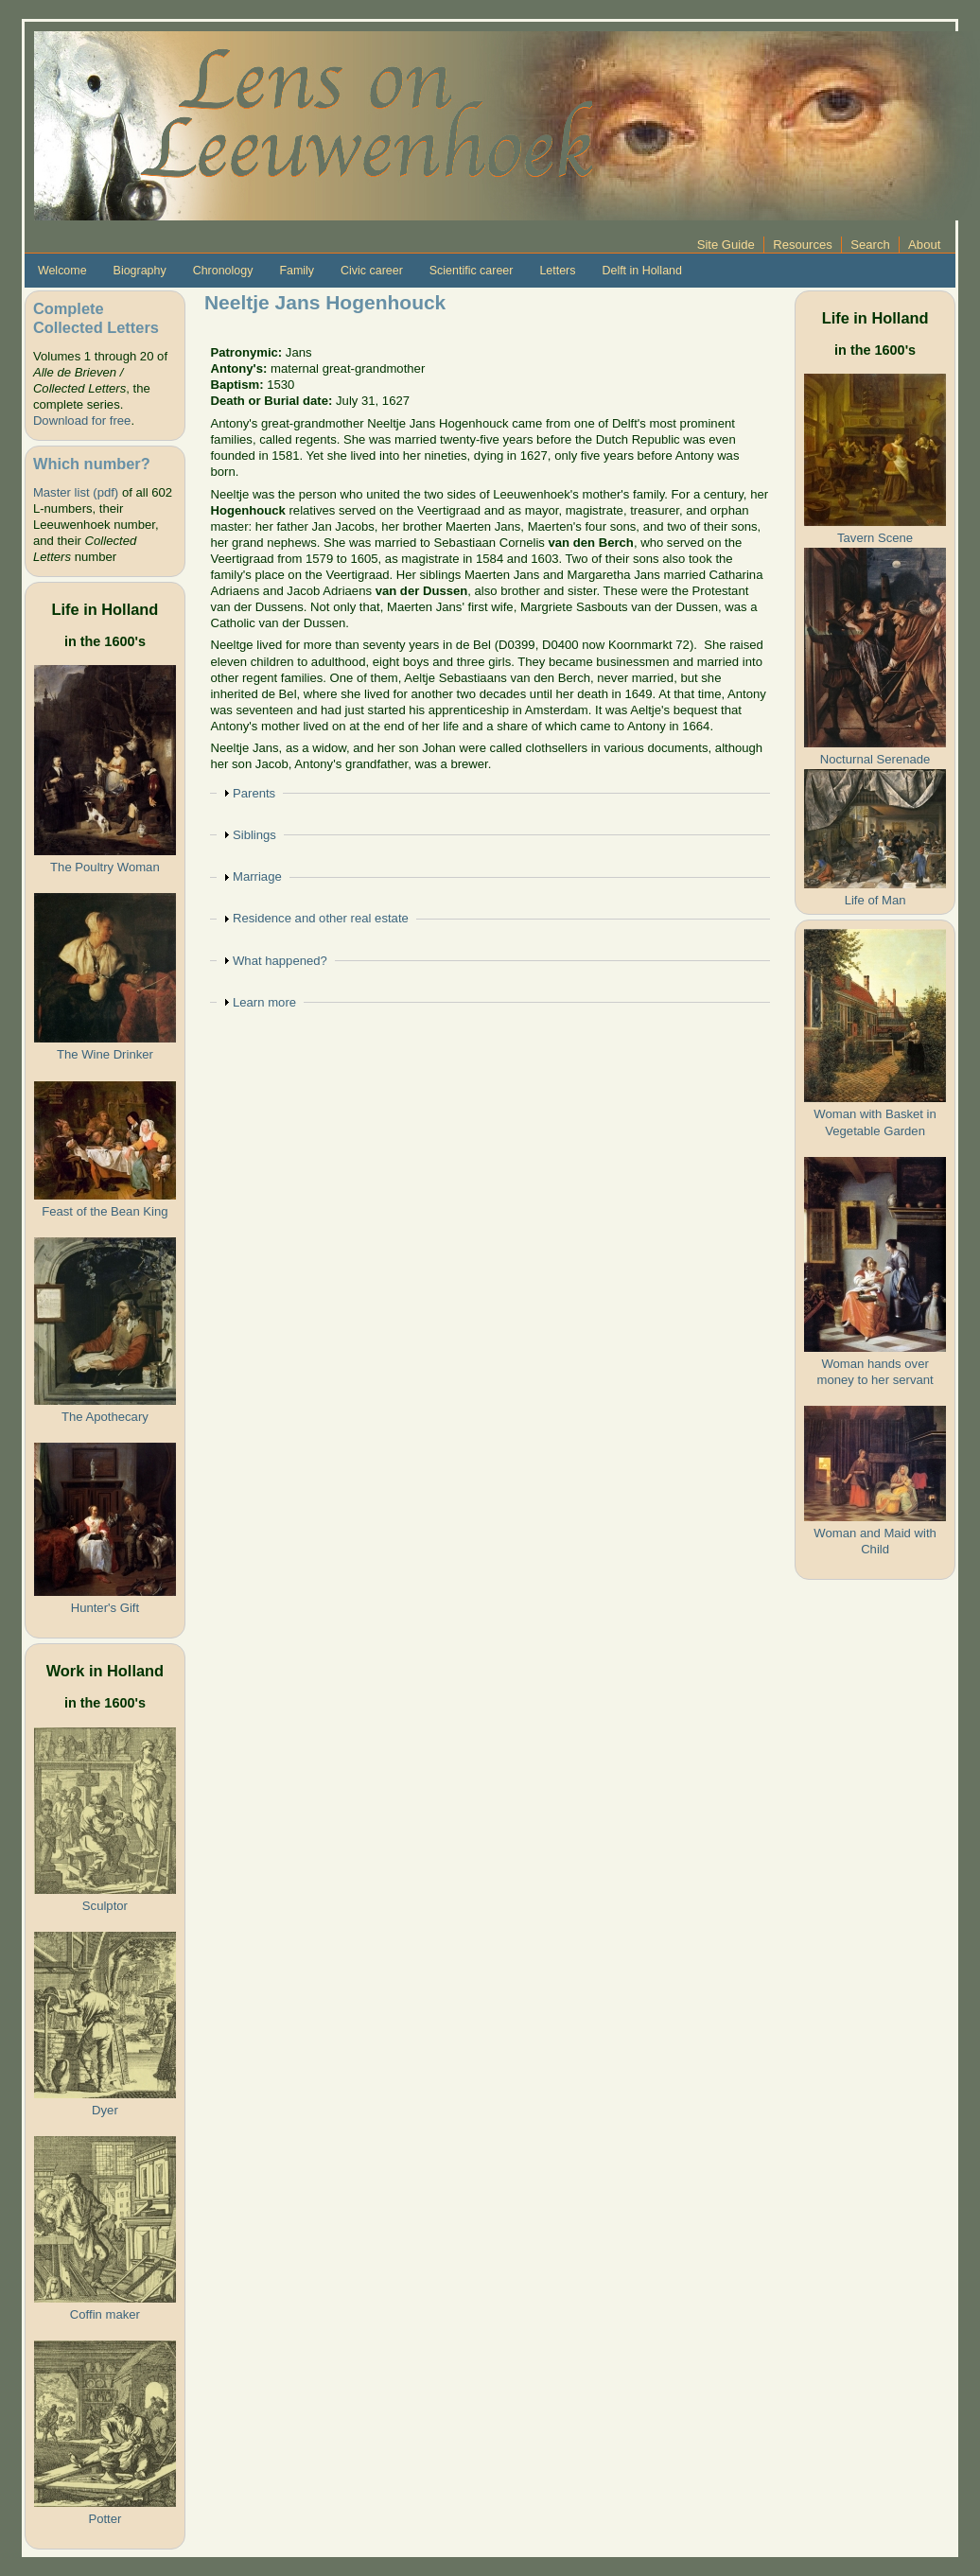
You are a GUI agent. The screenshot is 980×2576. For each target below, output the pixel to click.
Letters (557, 270)
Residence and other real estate (321, 918)
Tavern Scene (875, 538)
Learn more (264, 1002)
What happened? (280, 961)
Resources (802, 244)
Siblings (254, 835)
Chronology (223, 270)
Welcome (62, 270)
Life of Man (875, 900)
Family (296, 270)
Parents (254, 793)
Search (870, 244)
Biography (140, 270)
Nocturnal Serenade (875, 759)
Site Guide (726, 244)
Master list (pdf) (75, 492)
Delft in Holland (641, 270)
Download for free (82, 420)
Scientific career (471, 270)
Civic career (372, 270)
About (924, 244)
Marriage (257, 876)
